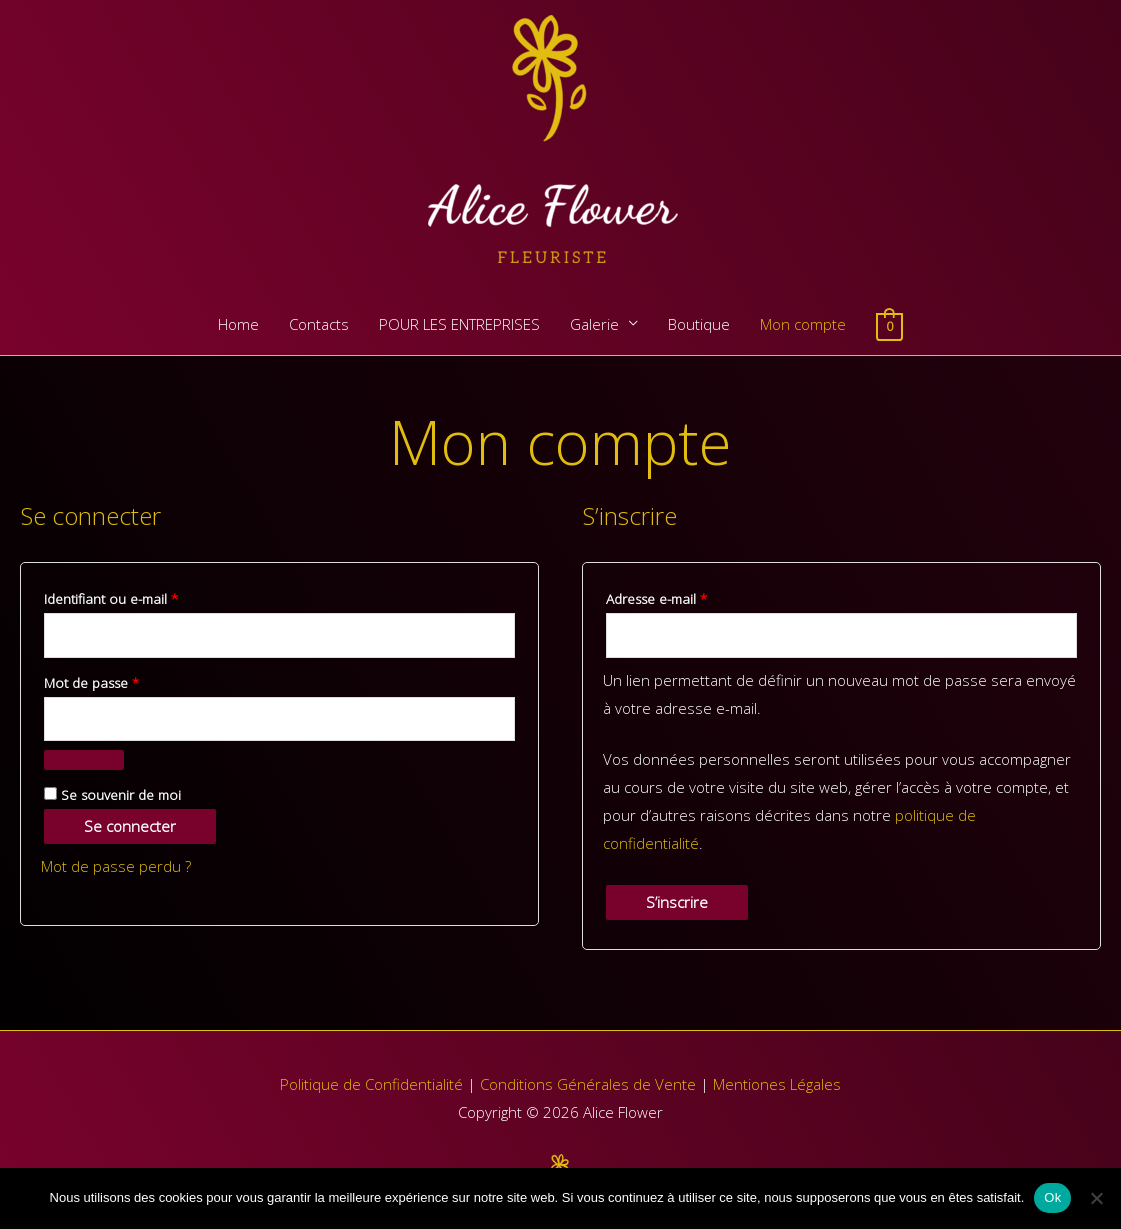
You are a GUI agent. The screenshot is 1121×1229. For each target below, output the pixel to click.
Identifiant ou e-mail (145, 597)
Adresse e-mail (690, 597)
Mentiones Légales (777, 1084)
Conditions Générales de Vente (588, 1084)
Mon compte (803, 324)
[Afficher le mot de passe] (84, 760)
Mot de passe (125, 681)
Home (238, 324)
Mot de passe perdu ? (116, 866)
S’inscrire (677, 902)
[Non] (1096, 1198)
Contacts (319, 324)
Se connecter (130, 826)
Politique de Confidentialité (371, 1084)
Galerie (594, 324)
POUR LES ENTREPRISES (459, 324)
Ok (1052, 1197)
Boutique (699, 324)
